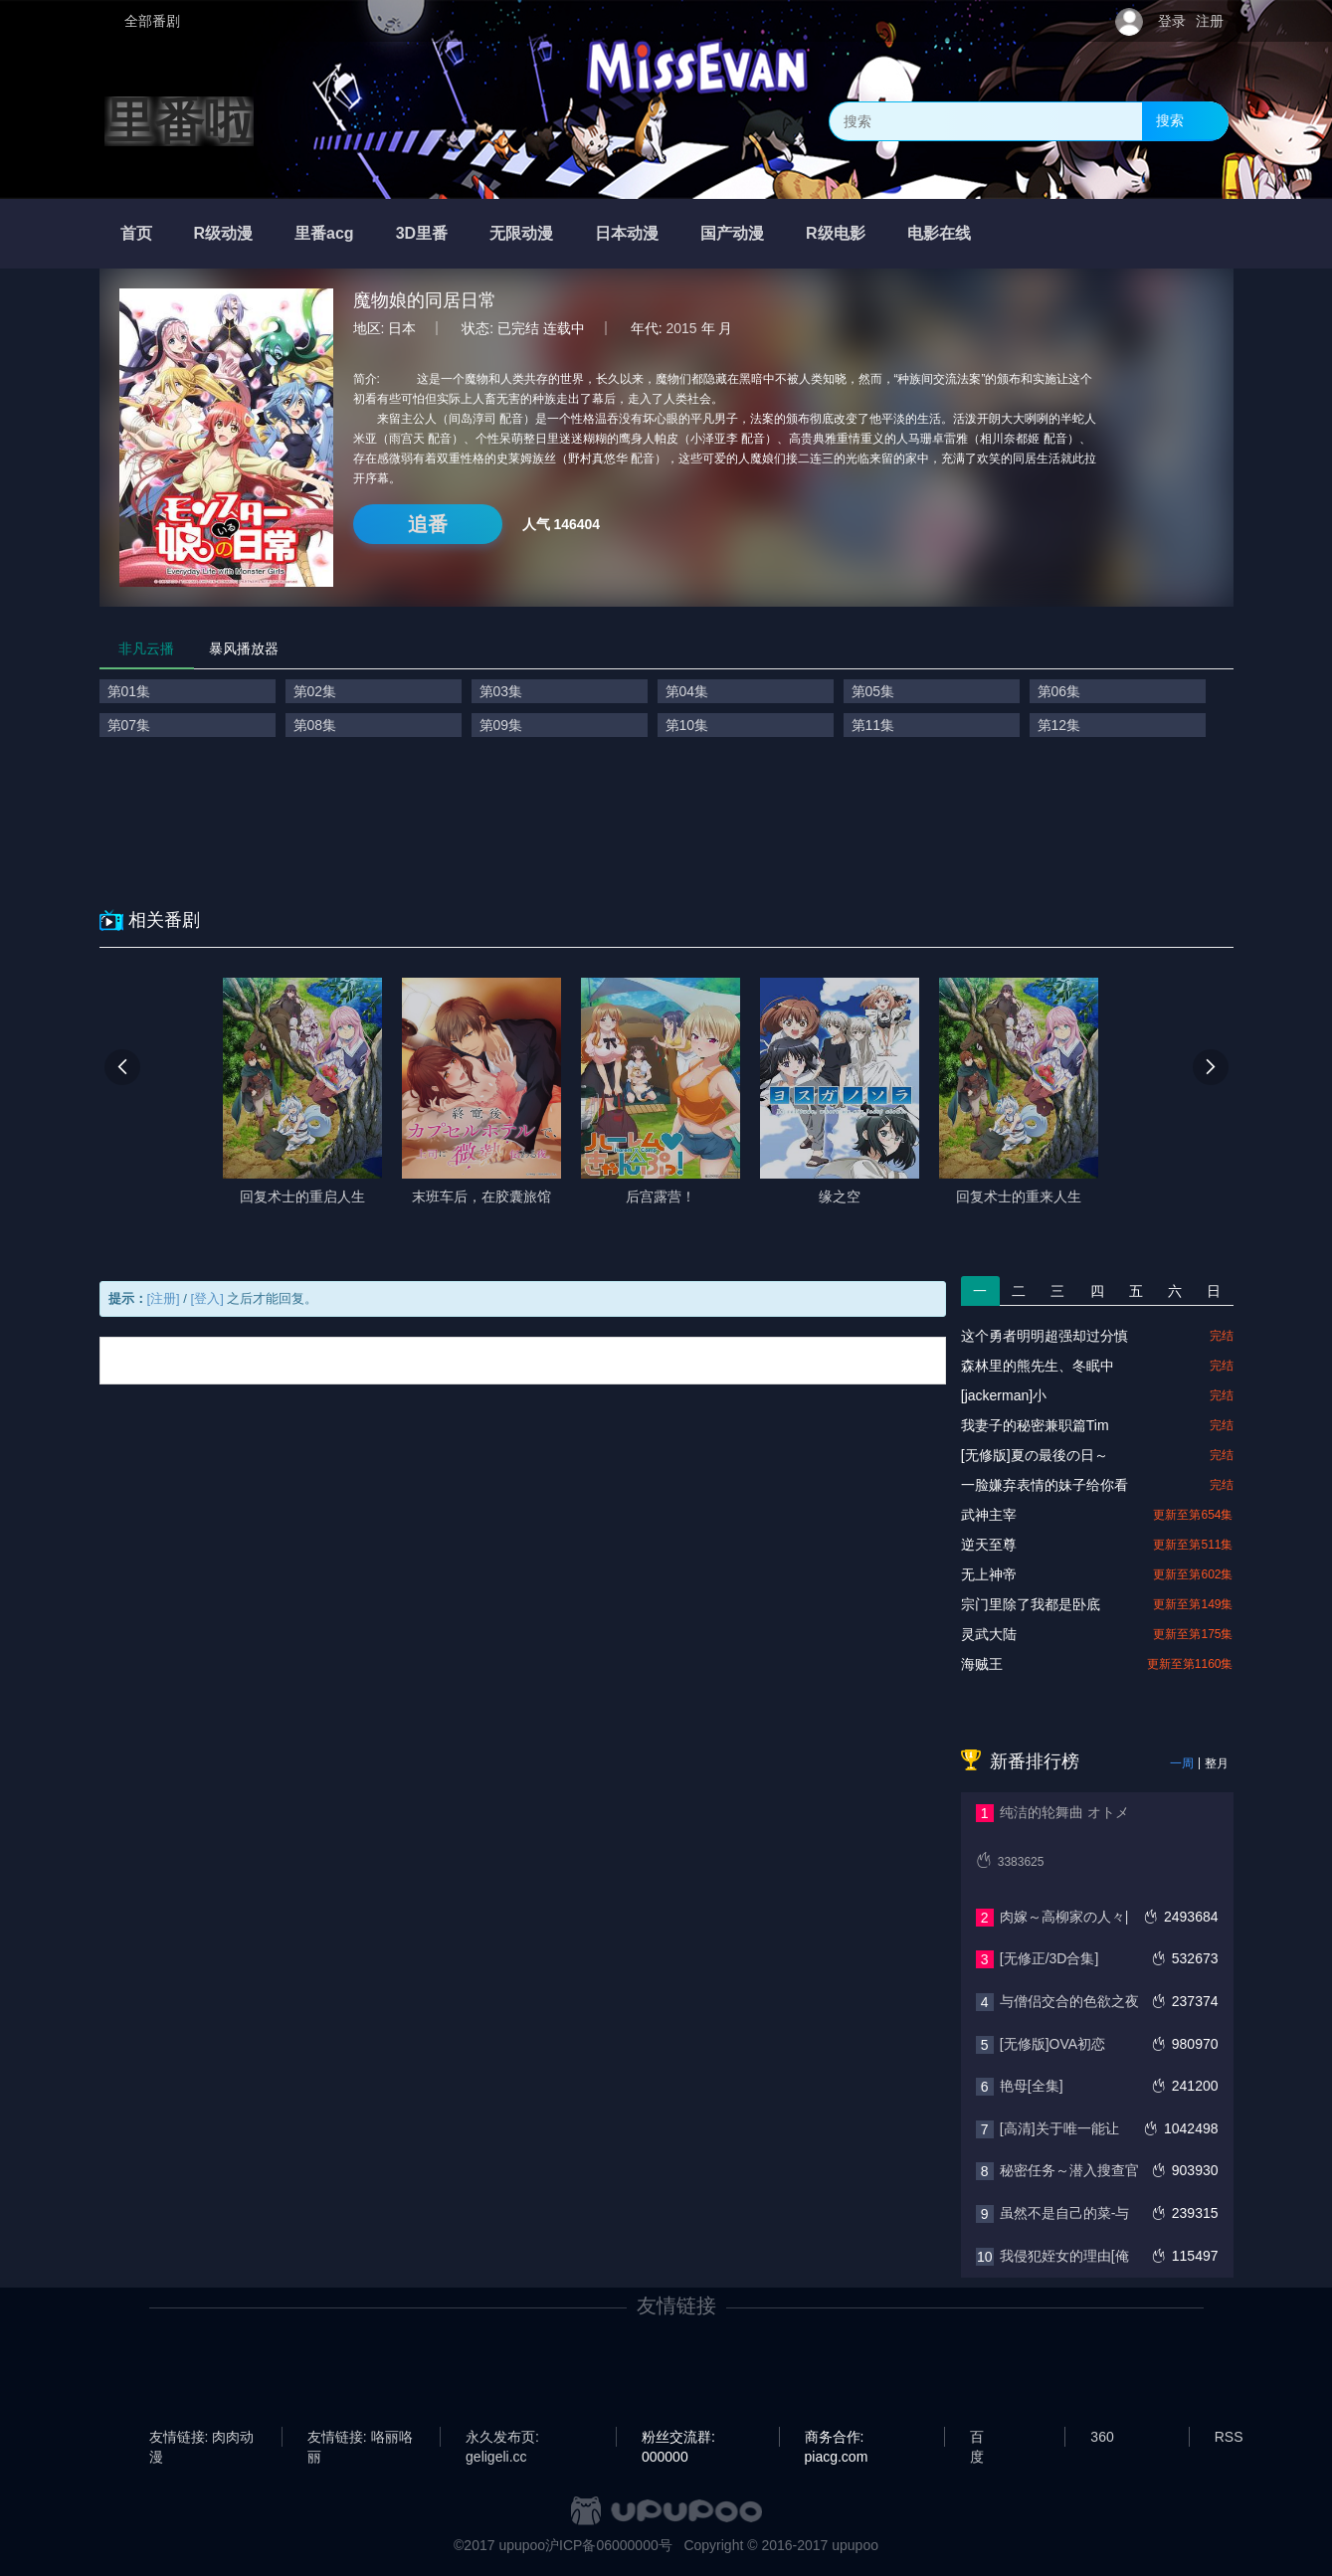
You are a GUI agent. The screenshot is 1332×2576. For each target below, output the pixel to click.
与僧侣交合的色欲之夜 (1069, 2001)
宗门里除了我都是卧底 (1030, 1604)
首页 (136, 233)
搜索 (1170, 120)
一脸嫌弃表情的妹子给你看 (1044, 1485)
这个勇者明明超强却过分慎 (1044, 1336)
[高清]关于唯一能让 (1059, 2128)
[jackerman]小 (1004, 1395)
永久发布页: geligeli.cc (502, 2438)
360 (1101, 2437)
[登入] (207, 1298)
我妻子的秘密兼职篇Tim (1035, 1425)
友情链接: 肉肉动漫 (202, 2438)
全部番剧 (152, 21)
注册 (1210, 21)
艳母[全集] (1031, 2086)
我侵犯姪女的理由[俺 (1064, 2256)
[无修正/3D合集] (1049, 1958)
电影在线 (939, 233)
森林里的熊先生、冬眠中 (1037, 1366)
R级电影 (835, 233)
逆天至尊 (989, 1545)
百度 (977, 2438)
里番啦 (179, 121)
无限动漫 (521, 233)
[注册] (163, 1298)
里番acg (324, 233)
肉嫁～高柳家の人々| (1064, 1917)
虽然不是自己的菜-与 (1065, 2213)
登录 (1172, 21)
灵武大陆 (989, 1634)
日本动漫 (627, 233)
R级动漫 (224, 233)
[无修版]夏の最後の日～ (1034, 1455)
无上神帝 (989, 1574)
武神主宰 (989, 1515)
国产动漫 (732, 233)
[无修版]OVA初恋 (1052, 2044)
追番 (428, 524)
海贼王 (982, 1664)
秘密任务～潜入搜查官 (1069, 2170)
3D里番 (422, 233)
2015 (681, 328)
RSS (1229, 2437)
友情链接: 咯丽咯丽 (360, 2438)
